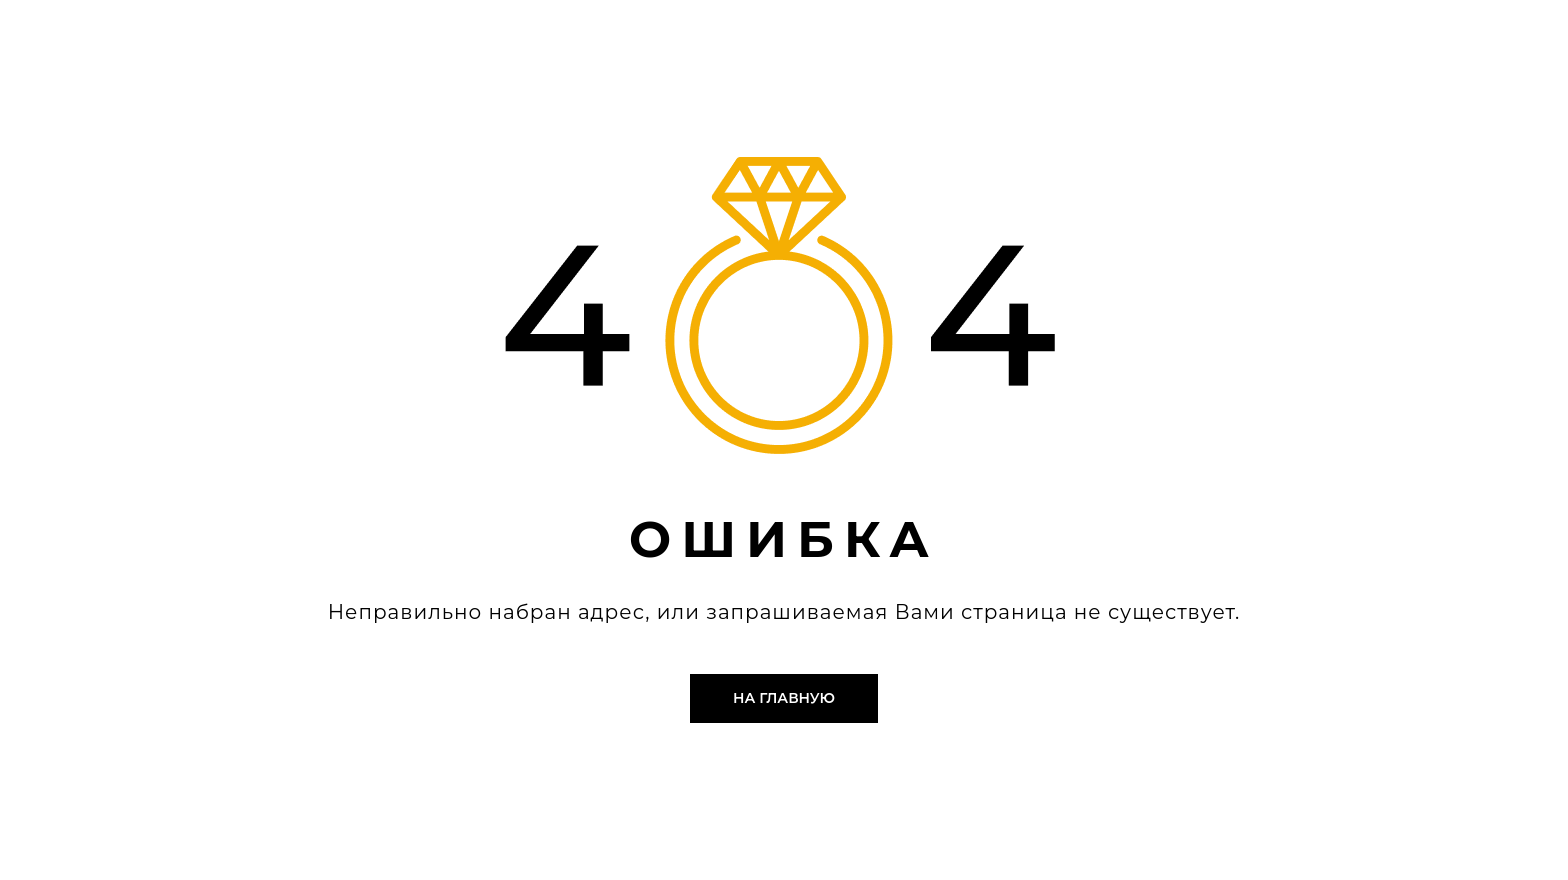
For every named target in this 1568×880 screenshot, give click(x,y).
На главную (784, 698)
